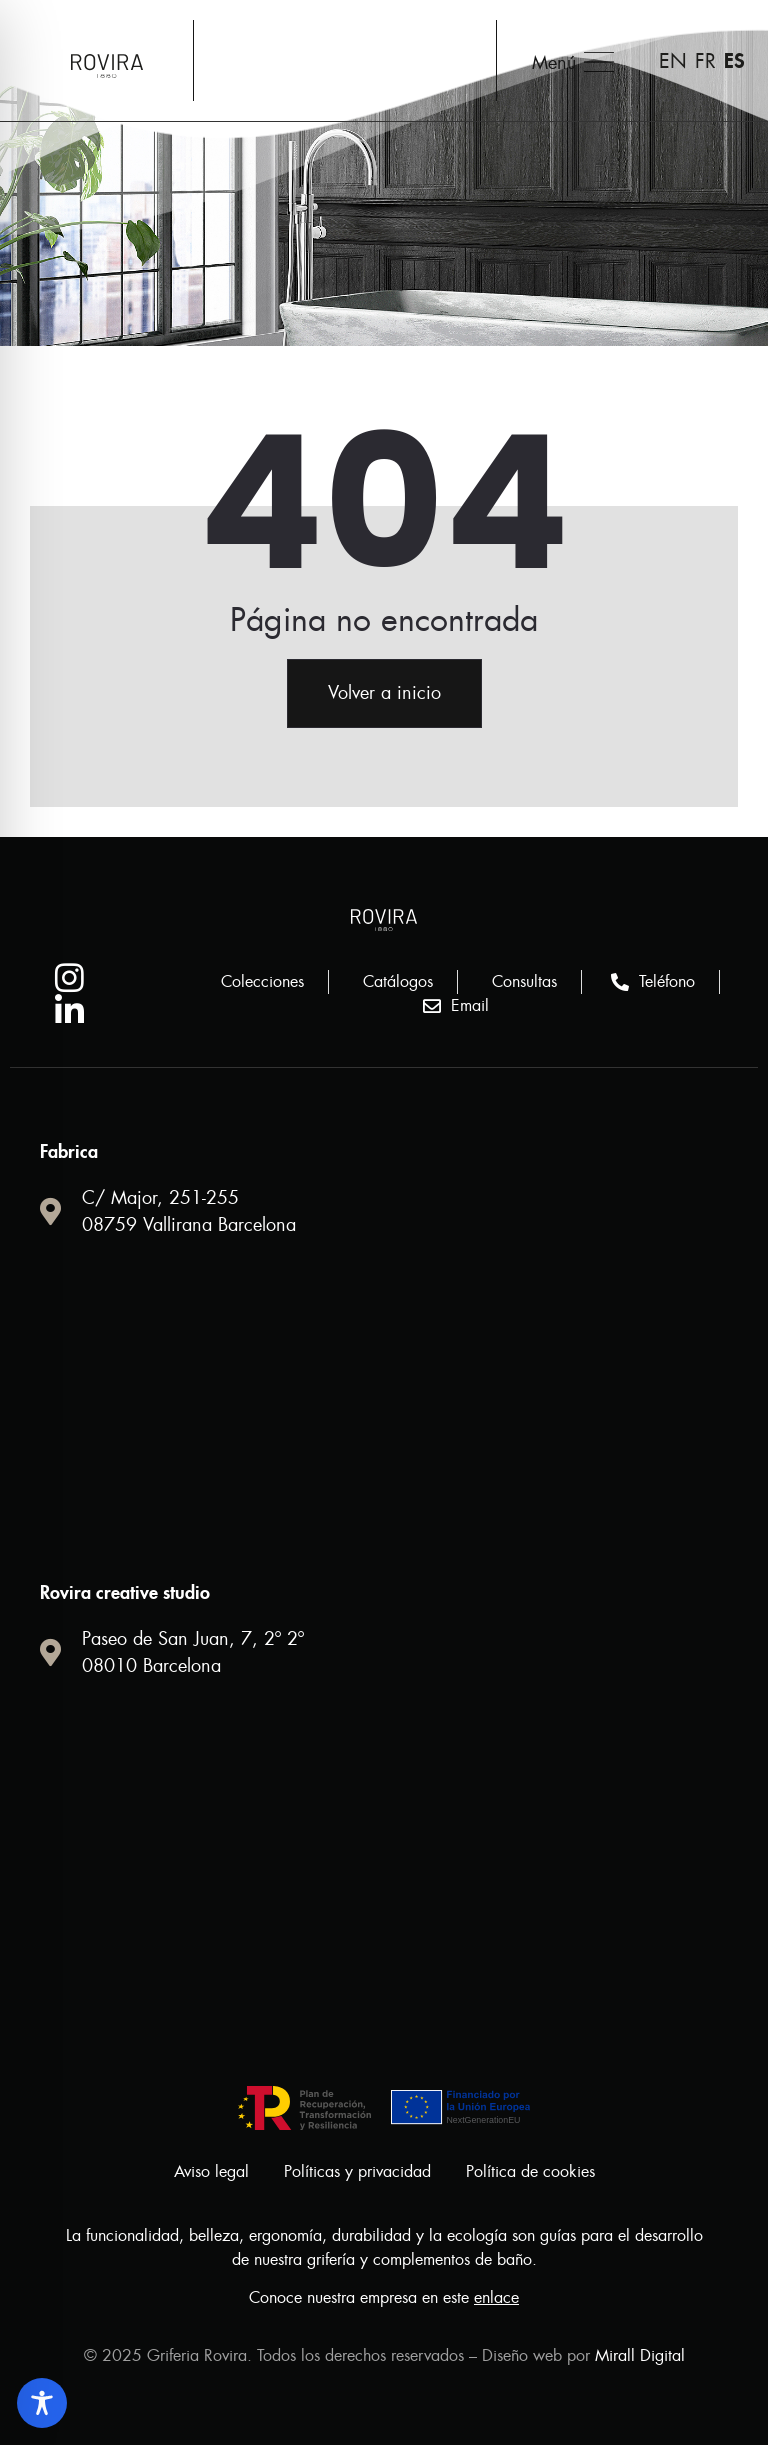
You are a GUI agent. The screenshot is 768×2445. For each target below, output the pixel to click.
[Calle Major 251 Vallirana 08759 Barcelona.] (384, 1409)
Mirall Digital (640, 2355)
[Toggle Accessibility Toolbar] (42, 2403)
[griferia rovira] (384, 1850)
